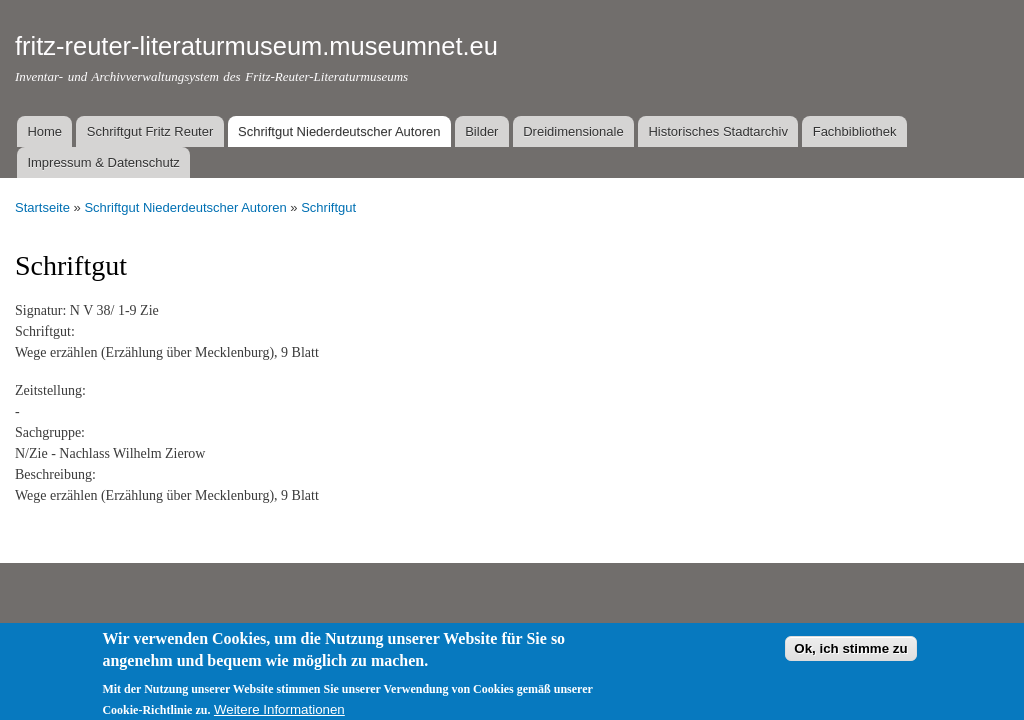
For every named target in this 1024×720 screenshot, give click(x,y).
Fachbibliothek (855, 131)
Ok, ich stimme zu (850, 654)
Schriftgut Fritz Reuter (150, 131)
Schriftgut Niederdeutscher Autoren (339, 131)
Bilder (481, 131)
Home (44, 131)
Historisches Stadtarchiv (717, 131)
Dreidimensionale (573, 131)
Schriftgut (328, 207)
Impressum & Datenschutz (103, 162)
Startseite (42, 207)
